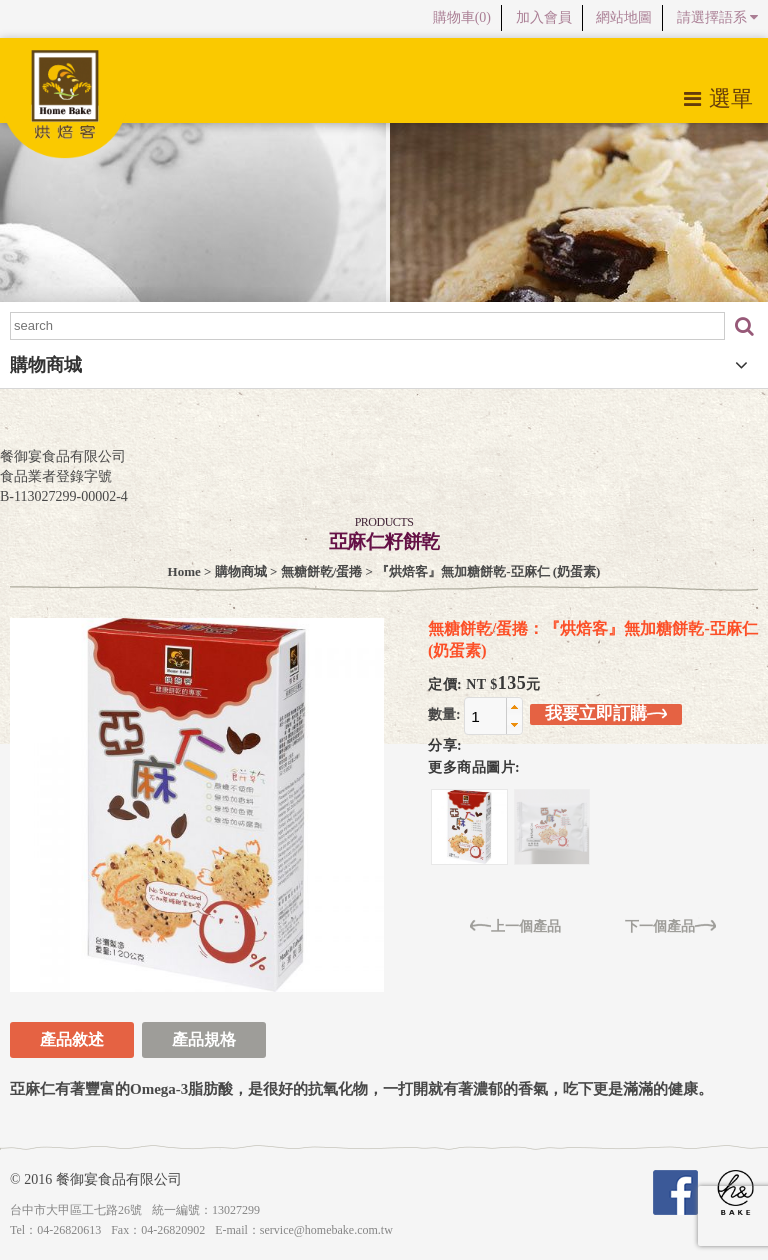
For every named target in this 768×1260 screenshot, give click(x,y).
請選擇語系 (718, 17)
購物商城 (241, 571)
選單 (718, 98)
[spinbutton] (485, 717)
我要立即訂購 (606, 713)
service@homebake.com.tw (326, 1230)
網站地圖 (624, 17)
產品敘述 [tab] (72, 1039)
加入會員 (544, 17)
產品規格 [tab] (204, 1039)
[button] (514, 707)
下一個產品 (670, 925)
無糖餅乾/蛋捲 (322, 571)
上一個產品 (515, 925)
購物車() (462, 17)
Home (184, 571)
